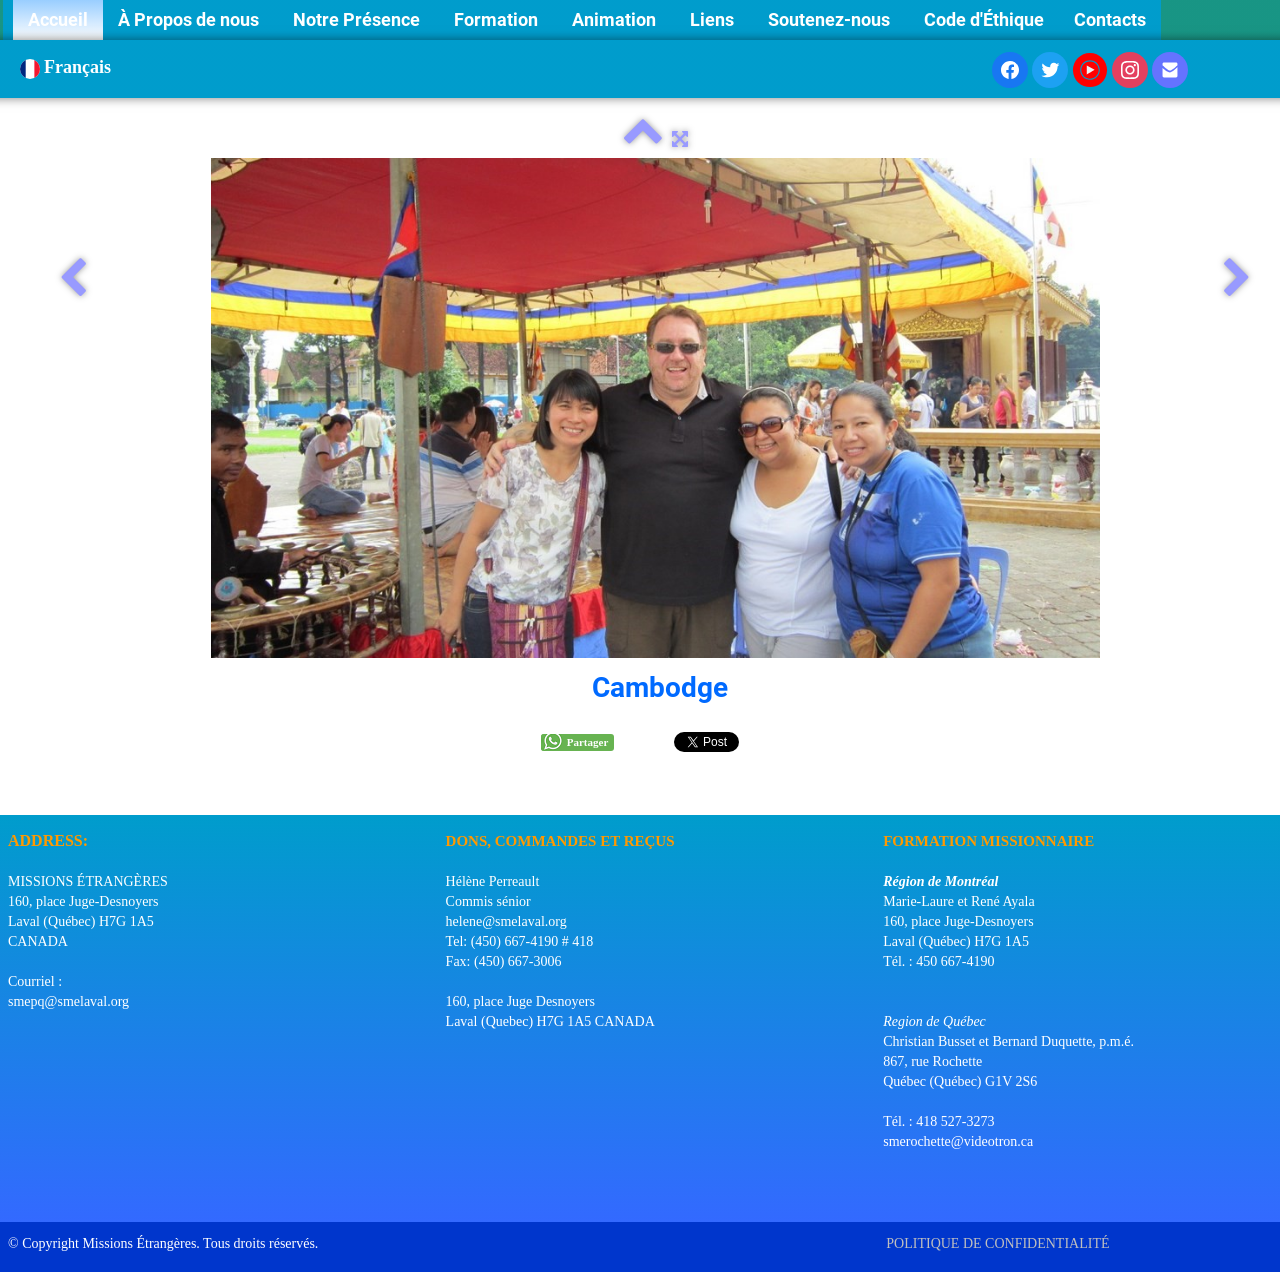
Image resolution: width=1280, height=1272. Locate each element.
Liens (714, 19)
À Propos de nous (190, 19)
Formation (498, 19)
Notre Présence (358, 19)
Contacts (1110, 19)
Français (68, 67)
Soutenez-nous (831, 19)
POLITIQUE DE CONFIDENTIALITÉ (999, 1243)
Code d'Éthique (984, 19)
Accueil (58, 19)
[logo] (15, 790)
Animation (616, 19)
